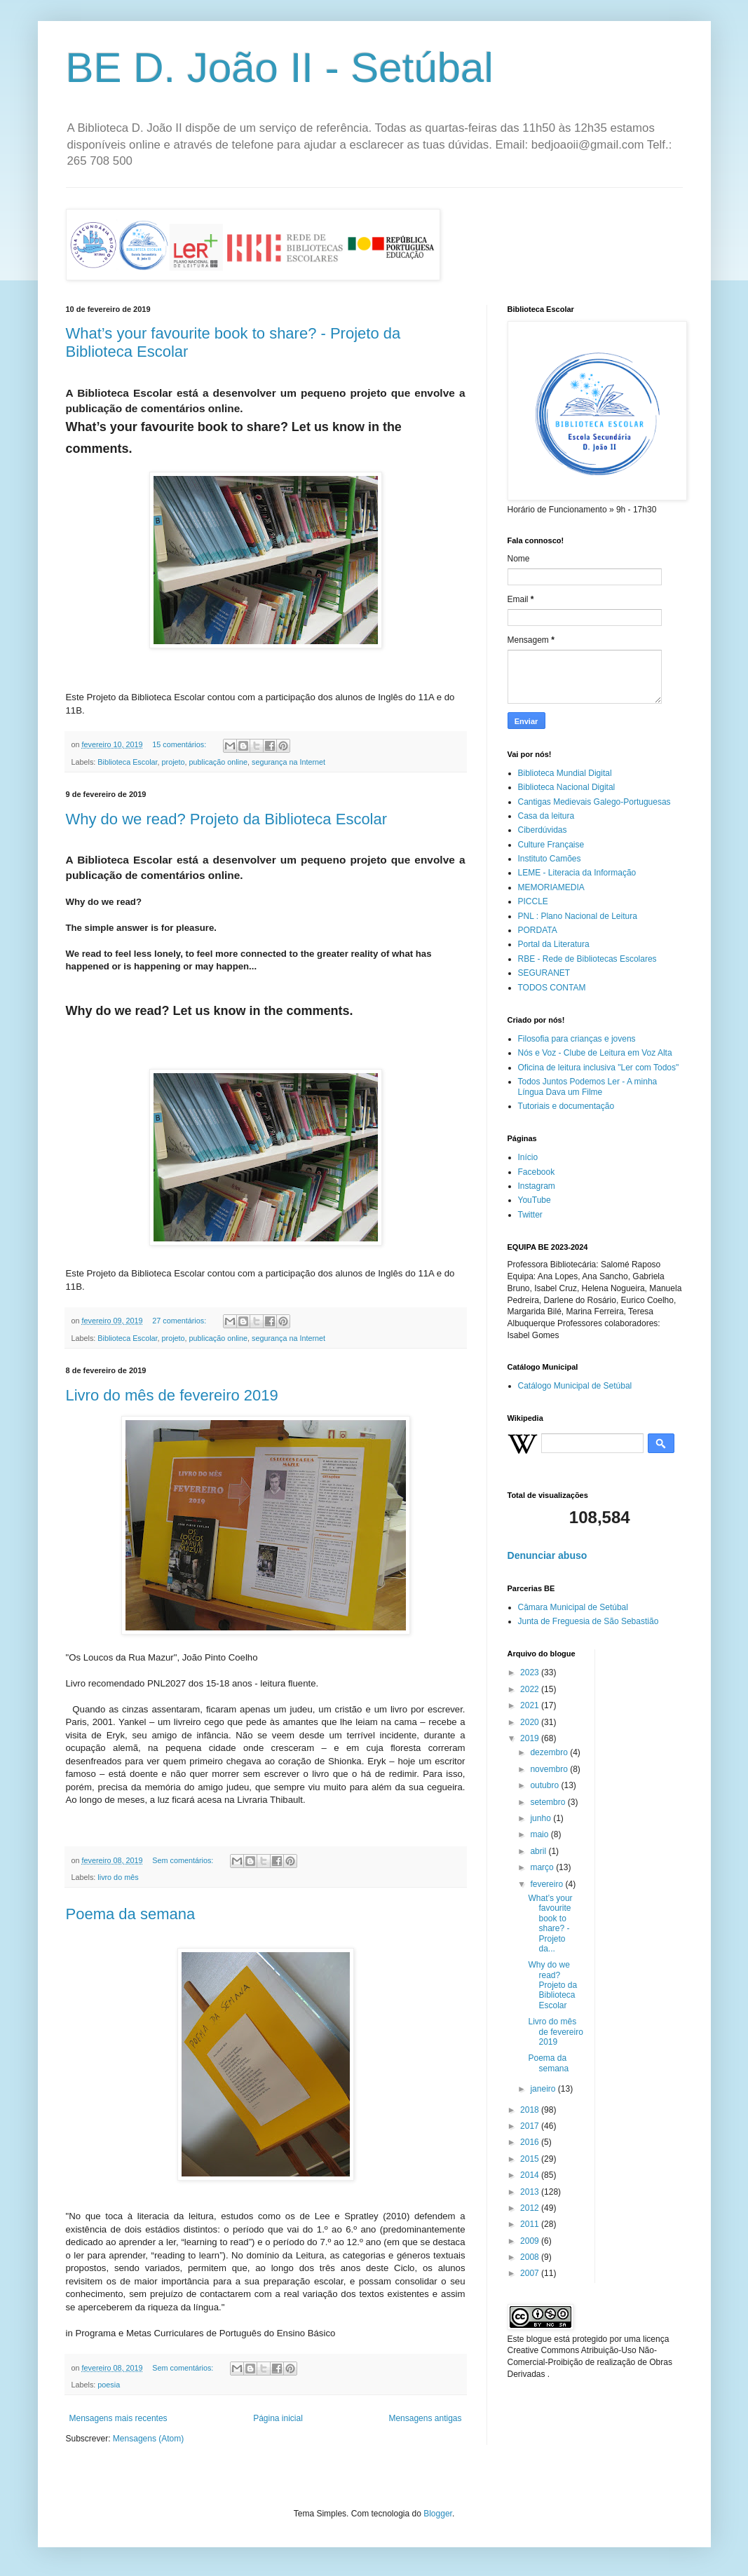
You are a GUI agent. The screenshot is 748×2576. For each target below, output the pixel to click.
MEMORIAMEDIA (551, 887)
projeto (173, 762)
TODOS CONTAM (552, 988)
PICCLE (533, 901)
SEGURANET (544, 973)
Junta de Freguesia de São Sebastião (588, 1621)
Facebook (536, 1172)
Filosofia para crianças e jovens (577, 1039)
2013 (530, 2192)
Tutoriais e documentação (566, 1106)
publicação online (218, 762)
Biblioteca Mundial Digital (565, 773)
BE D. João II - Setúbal (280, 67)
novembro (550, 1769)
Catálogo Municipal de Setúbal (575, 1386)
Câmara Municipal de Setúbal (573, 1607)
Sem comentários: (183, 1860)
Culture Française (551, 845)
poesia (108, 2384)
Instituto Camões (549, 859)
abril (539, 1851)
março (543, 1867)
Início (528, 1157)
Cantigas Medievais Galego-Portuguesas (594, 802)
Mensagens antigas (424, 2418)
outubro (545, 1785)
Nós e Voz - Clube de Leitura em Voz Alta (595, 1053)
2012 (530, 2208)
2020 (530, 1722)
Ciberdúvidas (542, 830)
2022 (530, 1689)
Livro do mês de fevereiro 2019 (172, 1395)
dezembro (550, 1752)
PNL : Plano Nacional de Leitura (577, 916)
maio (540, 1834)
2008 (530, 2257)
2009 (530, 2241)
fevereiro (547, 1884)
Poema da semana (131, 1914)
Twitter (530, 1215)
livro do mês (117, 1877)
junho (541, 1818)
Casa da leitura (546, 816)
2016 (530, 2142)
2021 (530, 1705)
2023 (530, 1672)
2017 (530, 2126)
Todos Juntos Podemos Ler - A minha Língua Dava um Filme (588, 1086)
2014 (530, 2175)
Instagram (536, 1186)
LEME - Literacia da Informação (577, 873)
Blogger (437, 2514)
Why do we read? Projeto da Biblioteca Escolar (227, 819)
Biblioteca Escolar (127, 762)
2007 (530, 2273)
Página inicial (278, 2418)
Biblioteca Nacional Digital (567, 787)
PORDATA (537, 930)
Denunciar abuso (547, 1555)
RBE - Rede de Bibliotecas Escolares (587, 959)
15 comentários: (180, 744)
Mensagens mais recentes (118, 2418)
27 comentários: (180, 1320)
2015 (530, 2159)
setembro (548, 1802)
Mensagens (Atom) (148, 2439)
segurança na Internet (288, 762)
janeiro (543, 2089)
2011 (530, 2224)
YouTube (534, 1200)
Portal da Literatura (554, 944)
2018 (530, 2110)
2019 (530, 1738)
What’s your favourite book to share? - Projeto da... (550, 1923)
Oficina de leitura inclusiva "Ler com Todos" (598, 1067)
